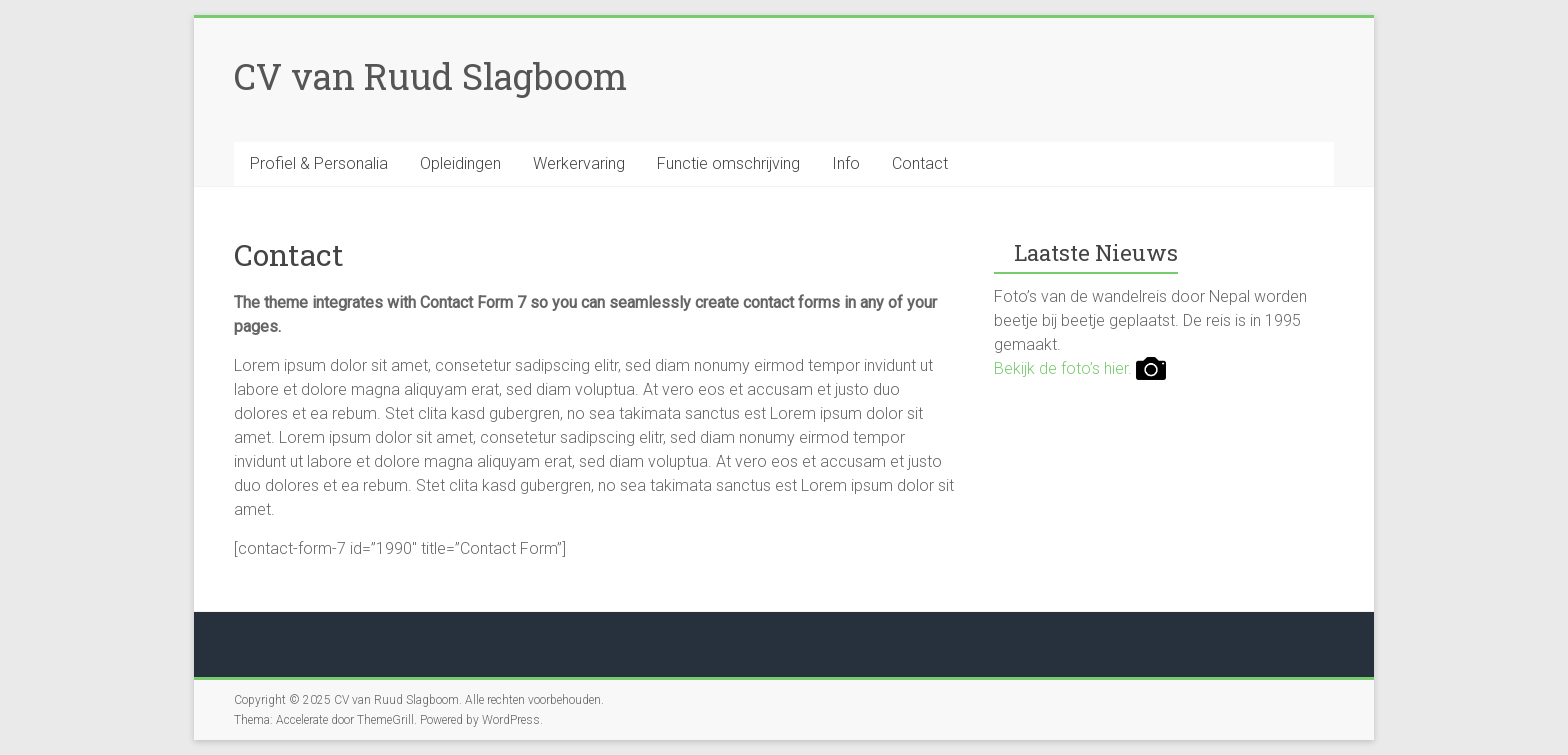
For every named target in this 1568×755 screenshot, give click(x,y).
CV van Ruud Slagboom (430, 76)
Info (846, 163)
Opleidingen (460, 163)
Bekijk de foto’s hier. (1080, 368)
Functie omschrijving (728, 163)
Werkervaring (579, 163)
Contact (920, 163)
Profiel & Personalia (319, 163)
